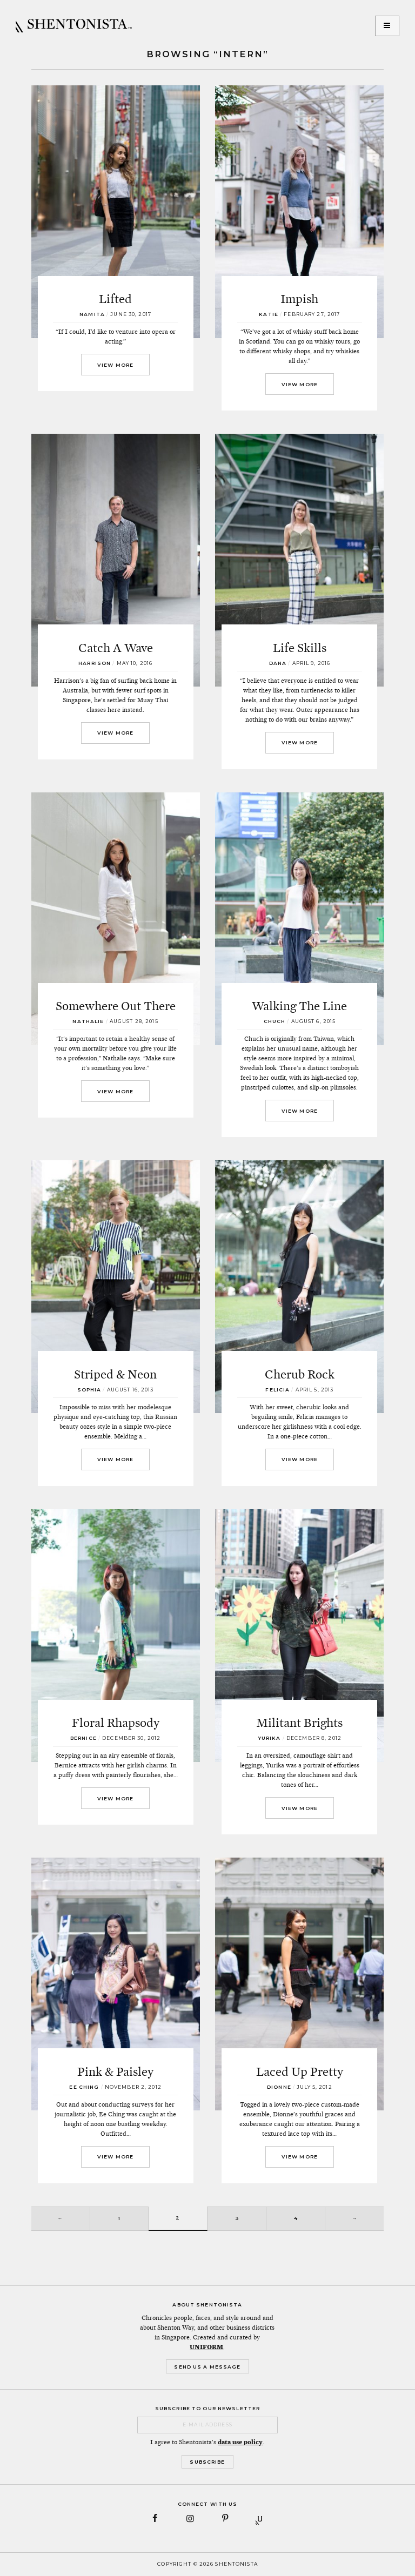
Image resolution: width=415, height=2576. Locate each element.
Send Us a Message (207, 2367)
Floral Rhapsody (115, 1722)
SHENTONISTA (74, 25)
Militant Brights (299, 1722)
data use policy (240, 2442)
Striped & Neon (115, 1374)
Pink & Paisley (115, 2071)
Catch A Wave (115, 647)
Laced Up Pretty (299, 2071)
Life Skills (299, 647)
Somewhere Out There (116, 1005)
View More (115, 365)
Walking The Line (299, 1005)
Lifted (115, 298)
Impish (299, 298)
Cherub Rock (299, 1374)
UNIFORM (206, 2347)
